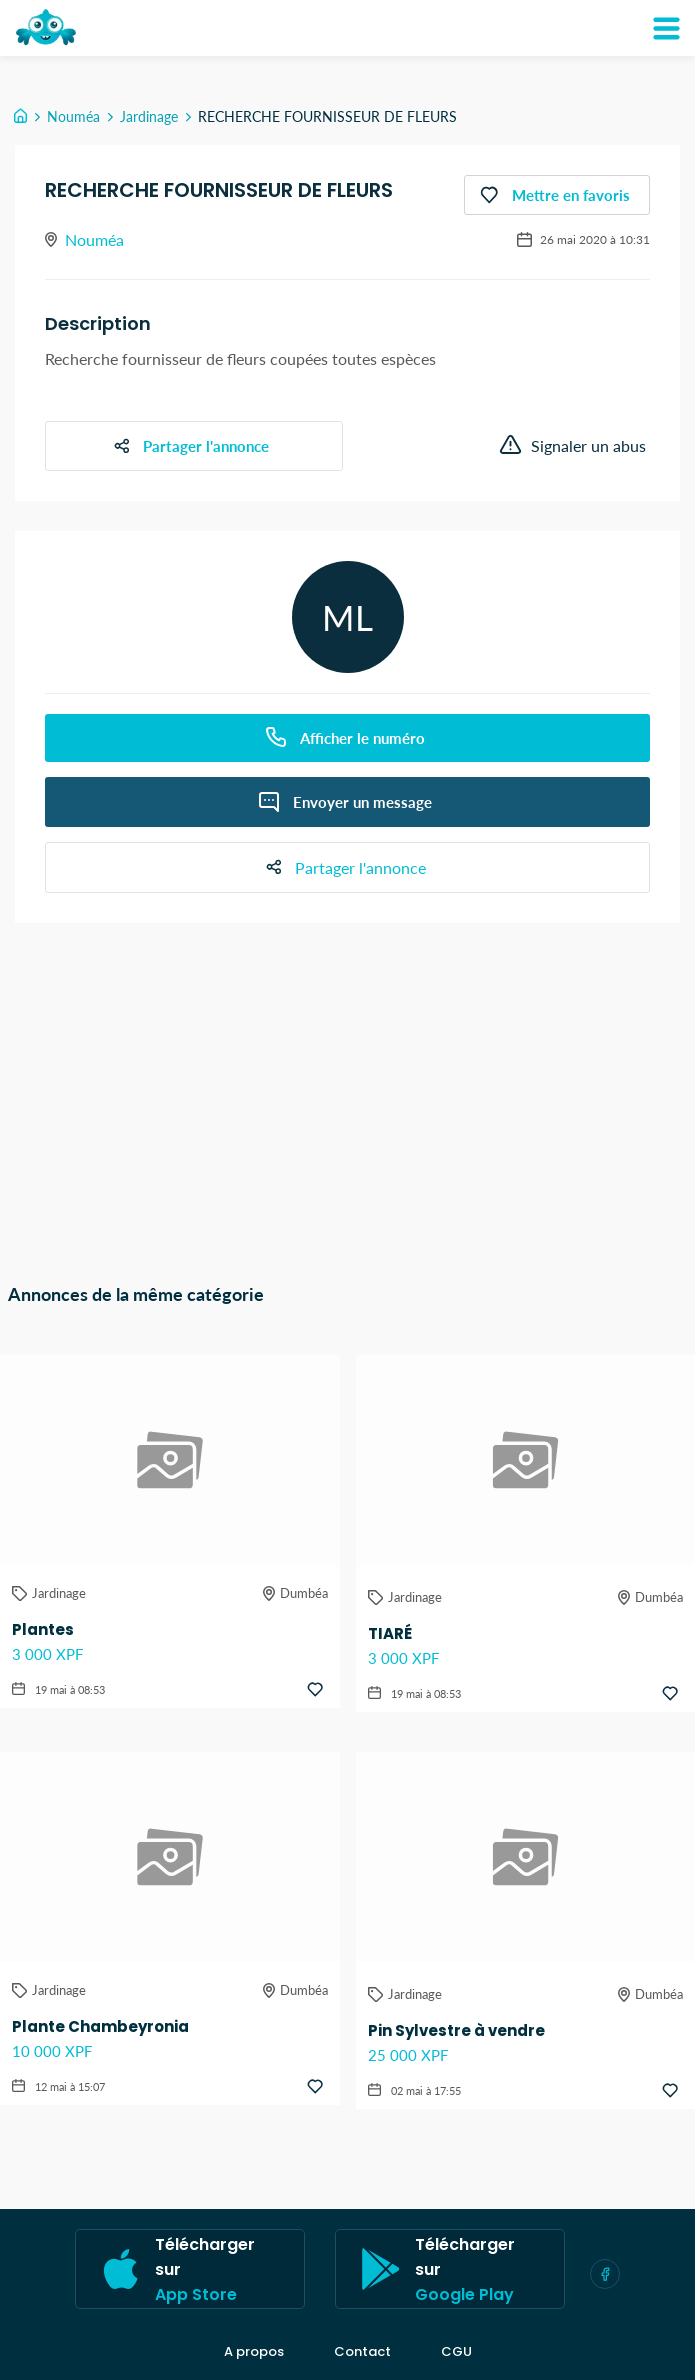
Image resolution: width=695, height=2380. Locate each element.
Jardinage (149, 116)
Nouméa (73, 116)
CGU (456, 2352)
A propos (254, 2352)
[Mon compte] (666, 28)
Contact (362, 2352)
